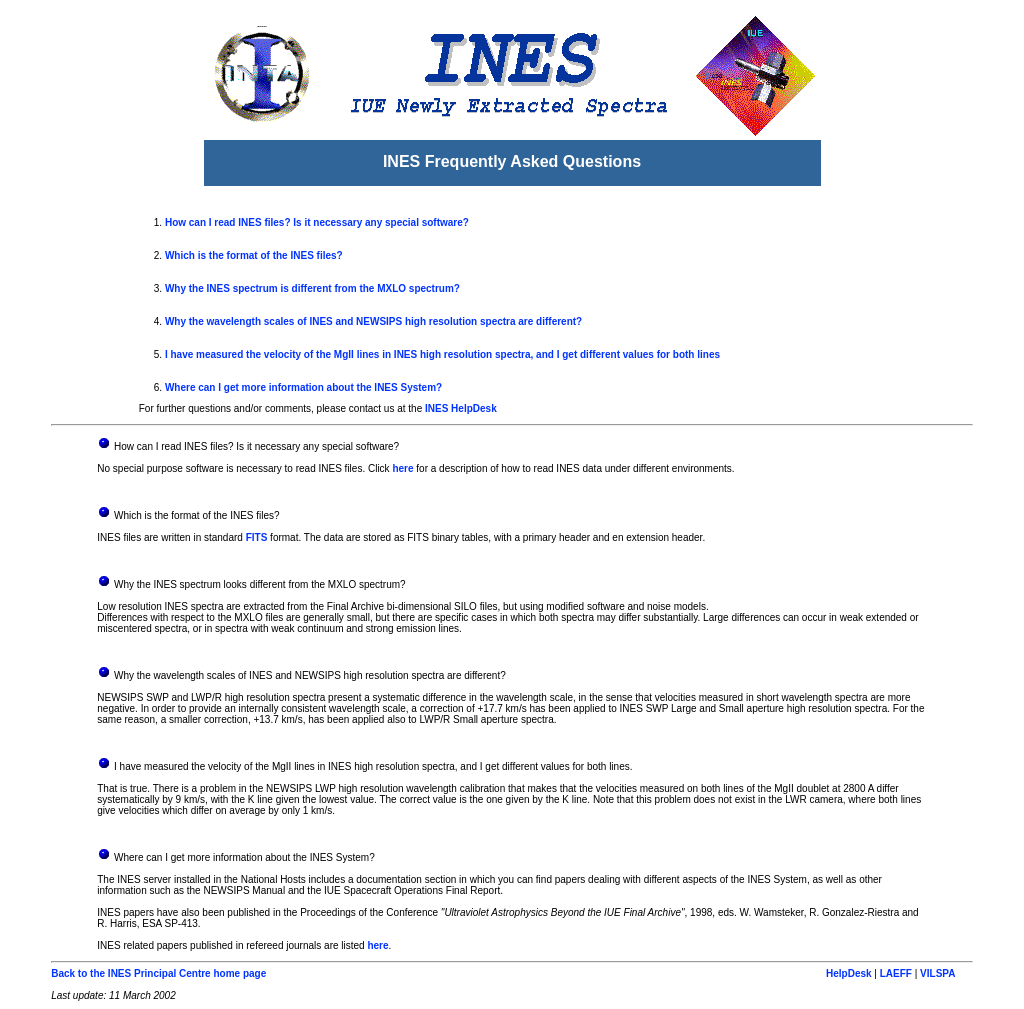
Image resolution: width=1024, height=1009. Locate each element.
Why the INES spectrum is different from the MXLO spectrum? (312, 288)
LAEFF (896, 973)
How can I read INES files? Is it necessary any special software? (317, 222)
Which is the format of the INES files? (254, 255)
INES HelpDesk (461, 408)
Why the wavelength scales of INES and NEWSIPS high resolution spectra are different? (373, 321)
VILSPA (937, 973)
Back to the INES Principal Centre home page (158, 973)
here (402, 468)
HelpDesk (849, 973)
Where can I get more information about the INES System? (303, 387)
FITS (257, 537)
